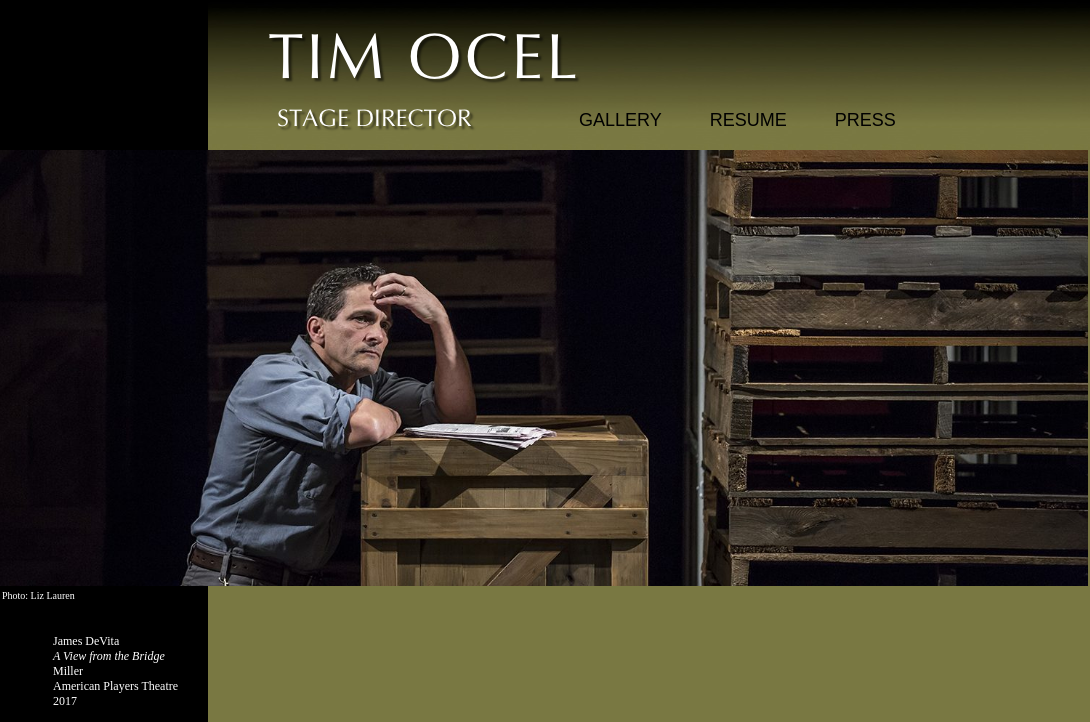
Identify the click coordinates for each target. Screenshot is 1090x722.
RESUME (748, 120)
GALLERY (620, 120)
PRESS (865, 120)
